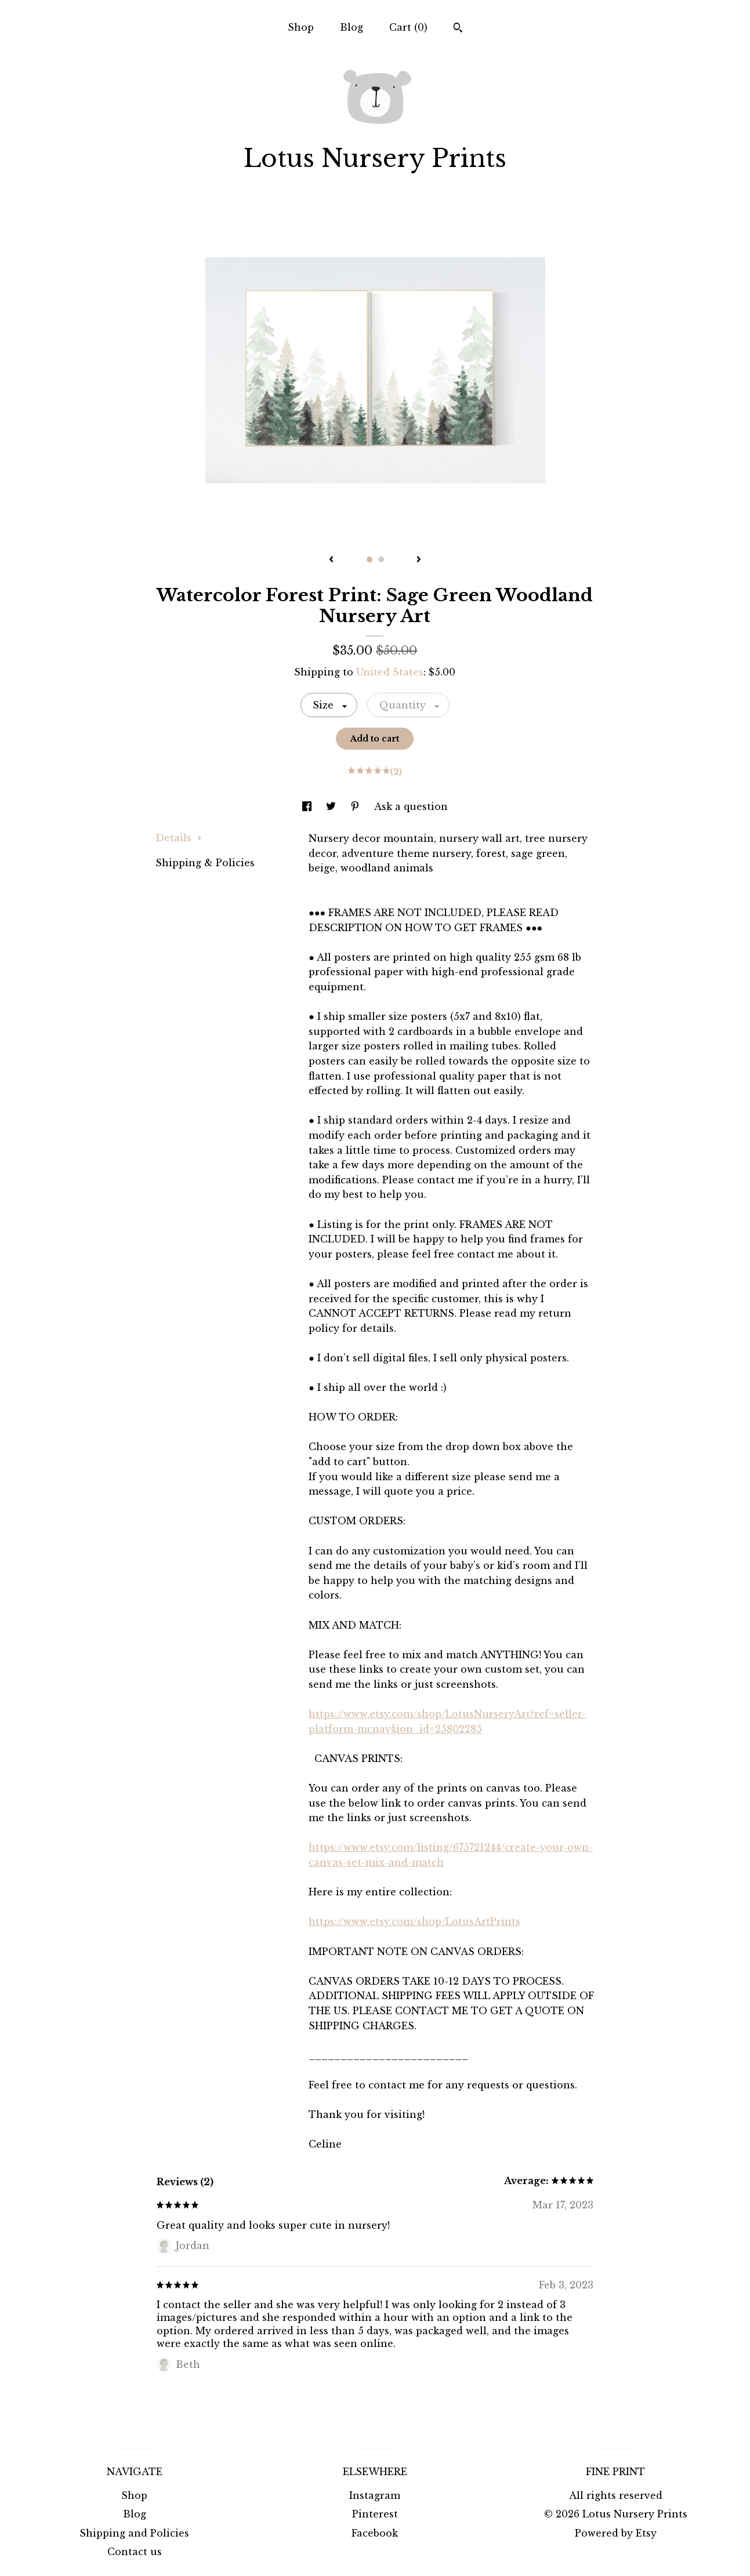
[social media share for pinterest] (356, 806)
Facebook (375, 2533)
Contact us (134, 2551)
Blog (351, 27)
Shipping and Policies (134, 2533)
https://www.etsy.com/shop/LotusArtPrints (414, 1921)
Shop (301, 27)
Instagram (374, 2495)
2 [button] (381, 559)
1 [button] (369, 559)
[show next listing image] (419, 560)
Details (178, 838)
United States (389, 672)
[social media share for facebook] (308, 806)
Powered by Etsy (616, 2533)
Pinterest (375, 2514)
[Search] (458, 29)
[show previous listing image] (331, 560)
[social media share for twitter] (332, 806)
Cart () (408, 27)
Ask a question (411, 806)
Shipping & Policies (205, 863)
